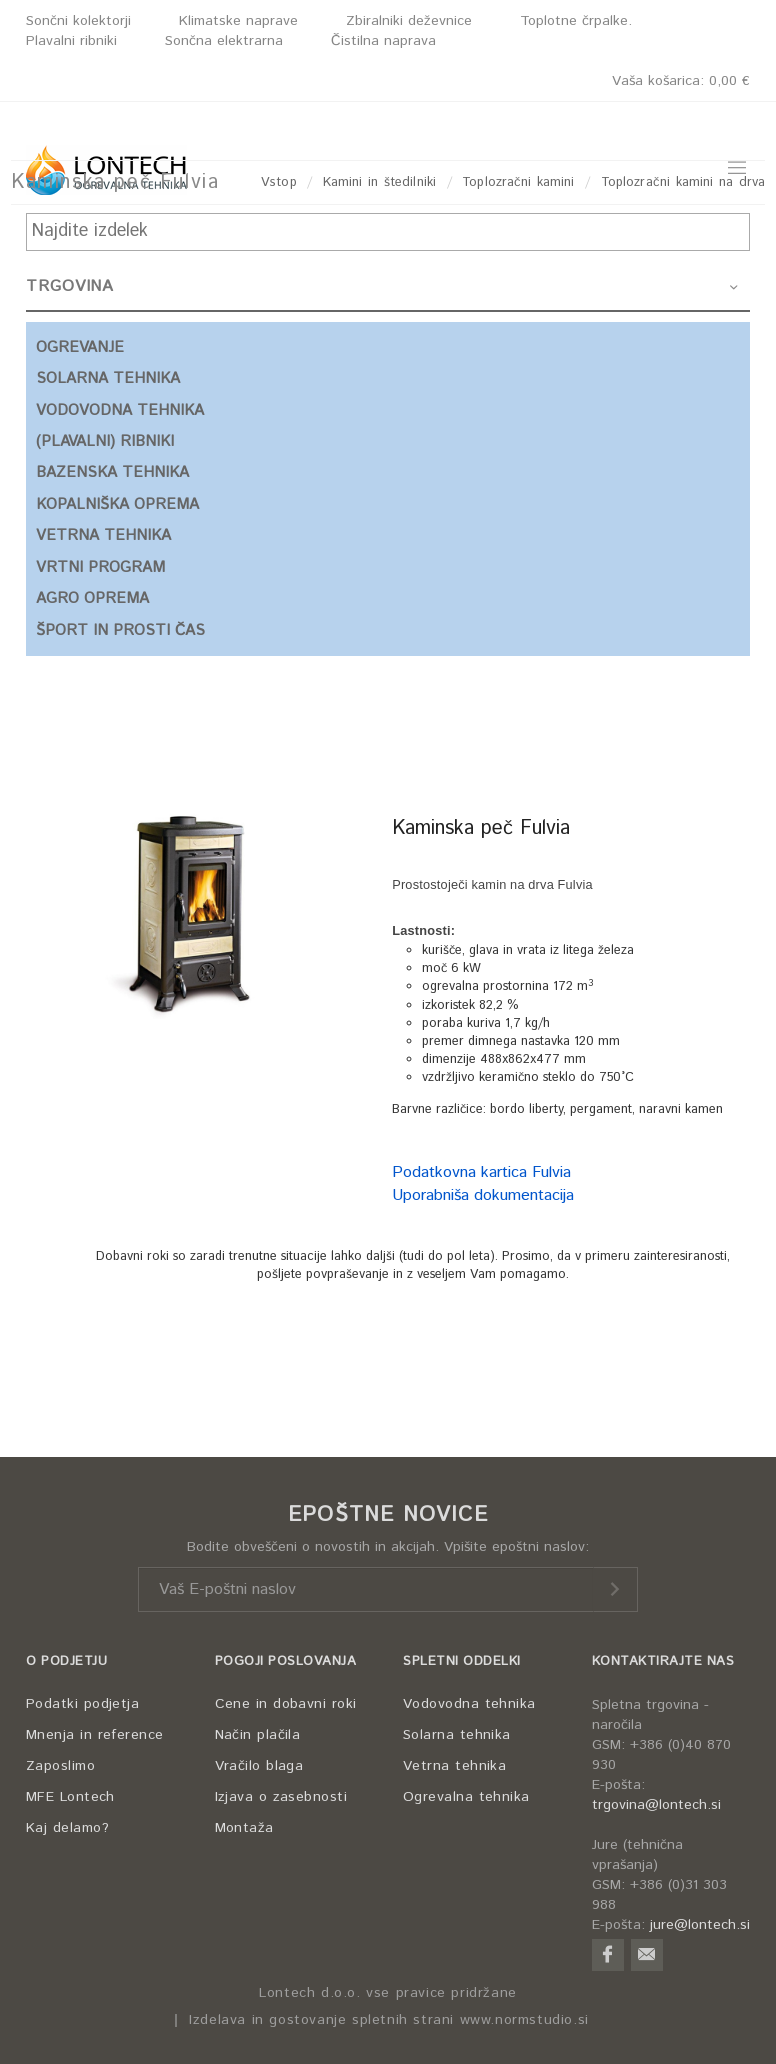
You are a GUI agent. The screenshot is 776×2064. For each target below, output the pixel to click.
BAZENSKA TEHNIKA (112, 472)
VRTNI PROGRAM (100, 567)
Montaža (244, 1828)
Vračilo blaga (259, 1766)
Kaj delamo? (67, 1828)
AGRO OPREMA (92, 598)
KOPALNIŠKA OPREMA (117, 504)
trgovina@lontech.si (656, 1805)
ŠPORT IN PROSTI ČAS (120, 630)
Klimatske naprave (238, 21)
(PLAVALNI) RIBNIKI (105, 441)
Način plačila (258, 1735)
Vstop (279, 182)
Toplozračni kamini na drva (683, 182)
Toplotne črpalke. (576, 21)
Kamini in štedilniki (379, 182)
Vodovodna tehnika (469, 1704)
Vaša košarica (681, 81)
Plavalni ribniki (71, 41)
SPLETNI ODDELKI (462, 1661)
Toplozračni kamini (518, 182)
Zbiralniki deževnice (409, 21)
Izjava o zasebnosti (281, 1797)
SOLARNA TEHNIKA (108, 378)
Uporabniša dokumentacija (483, 1195)
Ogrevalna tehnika (466, 1797)
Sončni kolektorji (78, 21)
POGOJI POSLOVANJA (286, 1661)
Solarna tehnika (457, 1735)
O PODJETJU (66, 1661)
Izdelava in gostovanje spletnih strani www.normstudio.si (389, 2020)
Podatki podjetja (82, 1704)
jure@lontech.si (700, 1925)
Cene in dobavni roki (286, 1704)
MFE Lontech (70, 1797)
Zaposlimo (60, 1766)
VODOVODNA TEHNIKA (120, 410)
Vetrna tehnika (454, 1766)
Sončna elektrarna (224, 41)
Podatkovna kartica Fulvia (481, 1172)
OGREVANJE (80, 347)
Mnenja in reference (95, 1735)
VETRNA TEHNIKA (103, 535)
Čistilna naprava (383, 41)
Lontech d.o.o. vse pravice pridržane (388, 1993)
